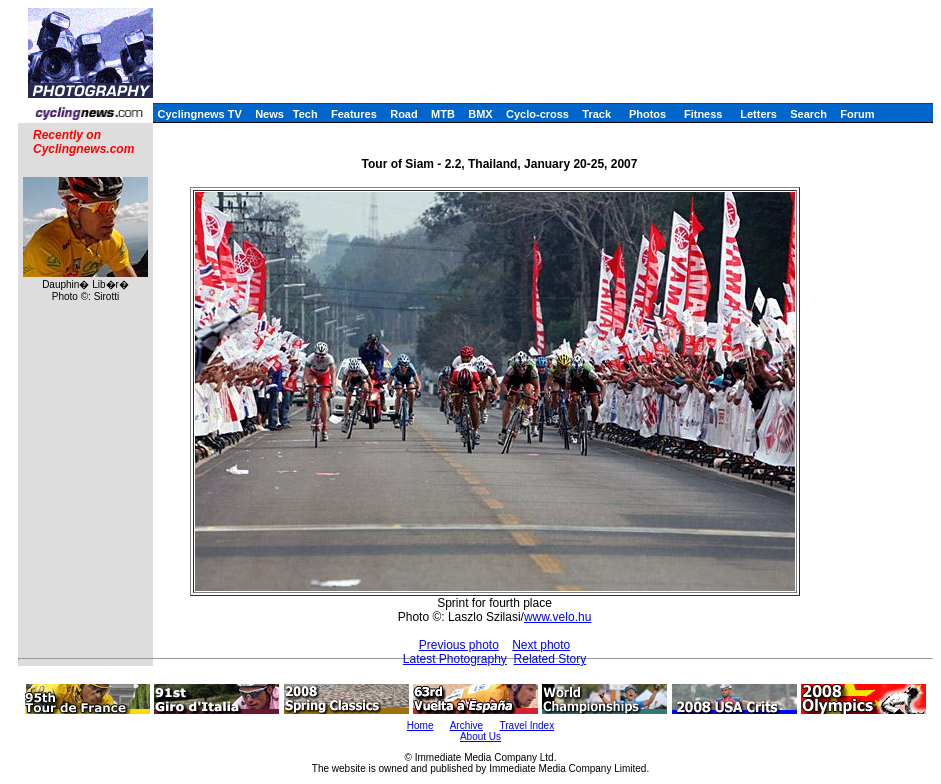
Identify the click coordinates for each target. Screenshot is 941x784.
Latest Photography (455, 659)
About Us (480, 736)
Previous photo (459, 645)
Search (808, 114)
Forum (857, 114)
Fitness (703, 114)
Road (404, 114)
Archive (466, 725)
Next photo (541, 645)
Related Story (550, 659)
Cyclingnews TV (199, 114)
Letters (758, 114)
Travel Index (527, 725)
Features (354, 114)
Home (420, 725)
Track (596, 114)
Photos (647, 114)
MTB (443, 114)
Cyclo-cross (537, 114)
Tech (305, 114)
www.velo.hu (557, 617)
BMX (480, 114)
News (269, 114)
